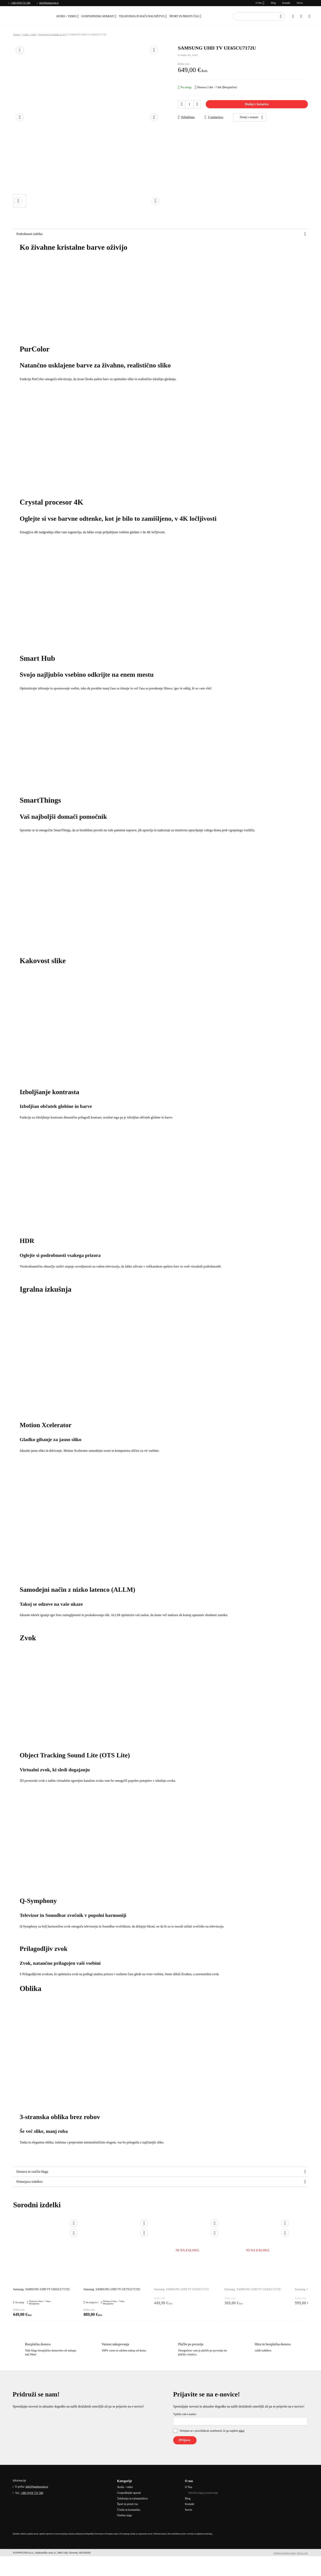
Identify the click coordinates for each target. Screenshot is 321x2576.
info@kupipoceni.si (57, 2)
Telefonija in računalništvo (149, 18)
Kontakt (284, 2)
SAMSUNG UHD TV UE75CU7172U (114, 2292)
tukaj (250, 2439)
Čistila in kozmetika (130, 2519)
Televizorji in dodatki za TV (61, 38)
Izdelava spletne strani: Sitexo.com (287, 2572)
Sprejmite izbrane (205, 2568)
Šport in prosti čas (129, 2513)
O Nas (252, 2)
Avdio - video (66, 18)
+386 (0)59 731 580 (24, 2)
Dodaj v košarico (256, 107)
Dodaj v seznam (262, 120)
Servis (299, 2)
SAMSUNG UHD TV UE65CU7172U (100, 38)
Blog (270, 2)
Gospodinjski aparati (101, 18)
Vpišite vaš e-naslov (186, 2423)
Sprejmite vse (238, 2568)
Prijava (186, 2448)
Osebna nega (125, 2525)
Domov (17, 38)
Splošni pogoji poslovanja (204, 2501)
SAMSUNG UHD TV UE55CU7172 (183, 2292)
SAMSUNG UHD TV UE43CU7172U (255, 2292)
